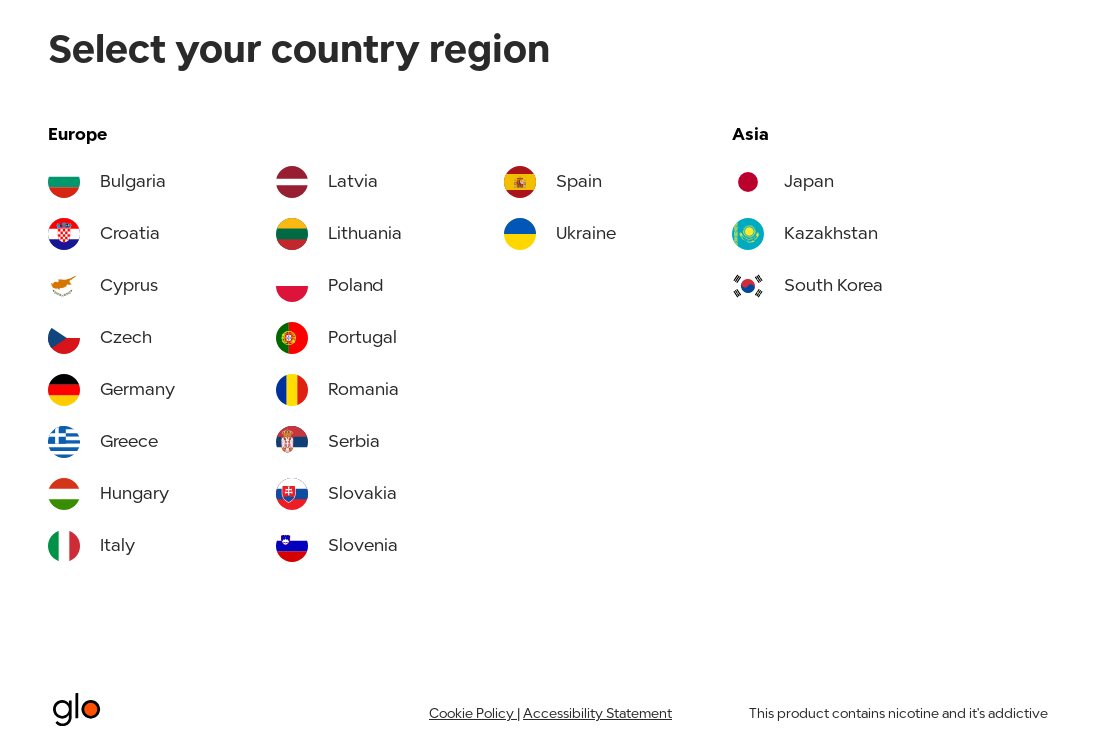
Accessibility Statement (597, 714)
